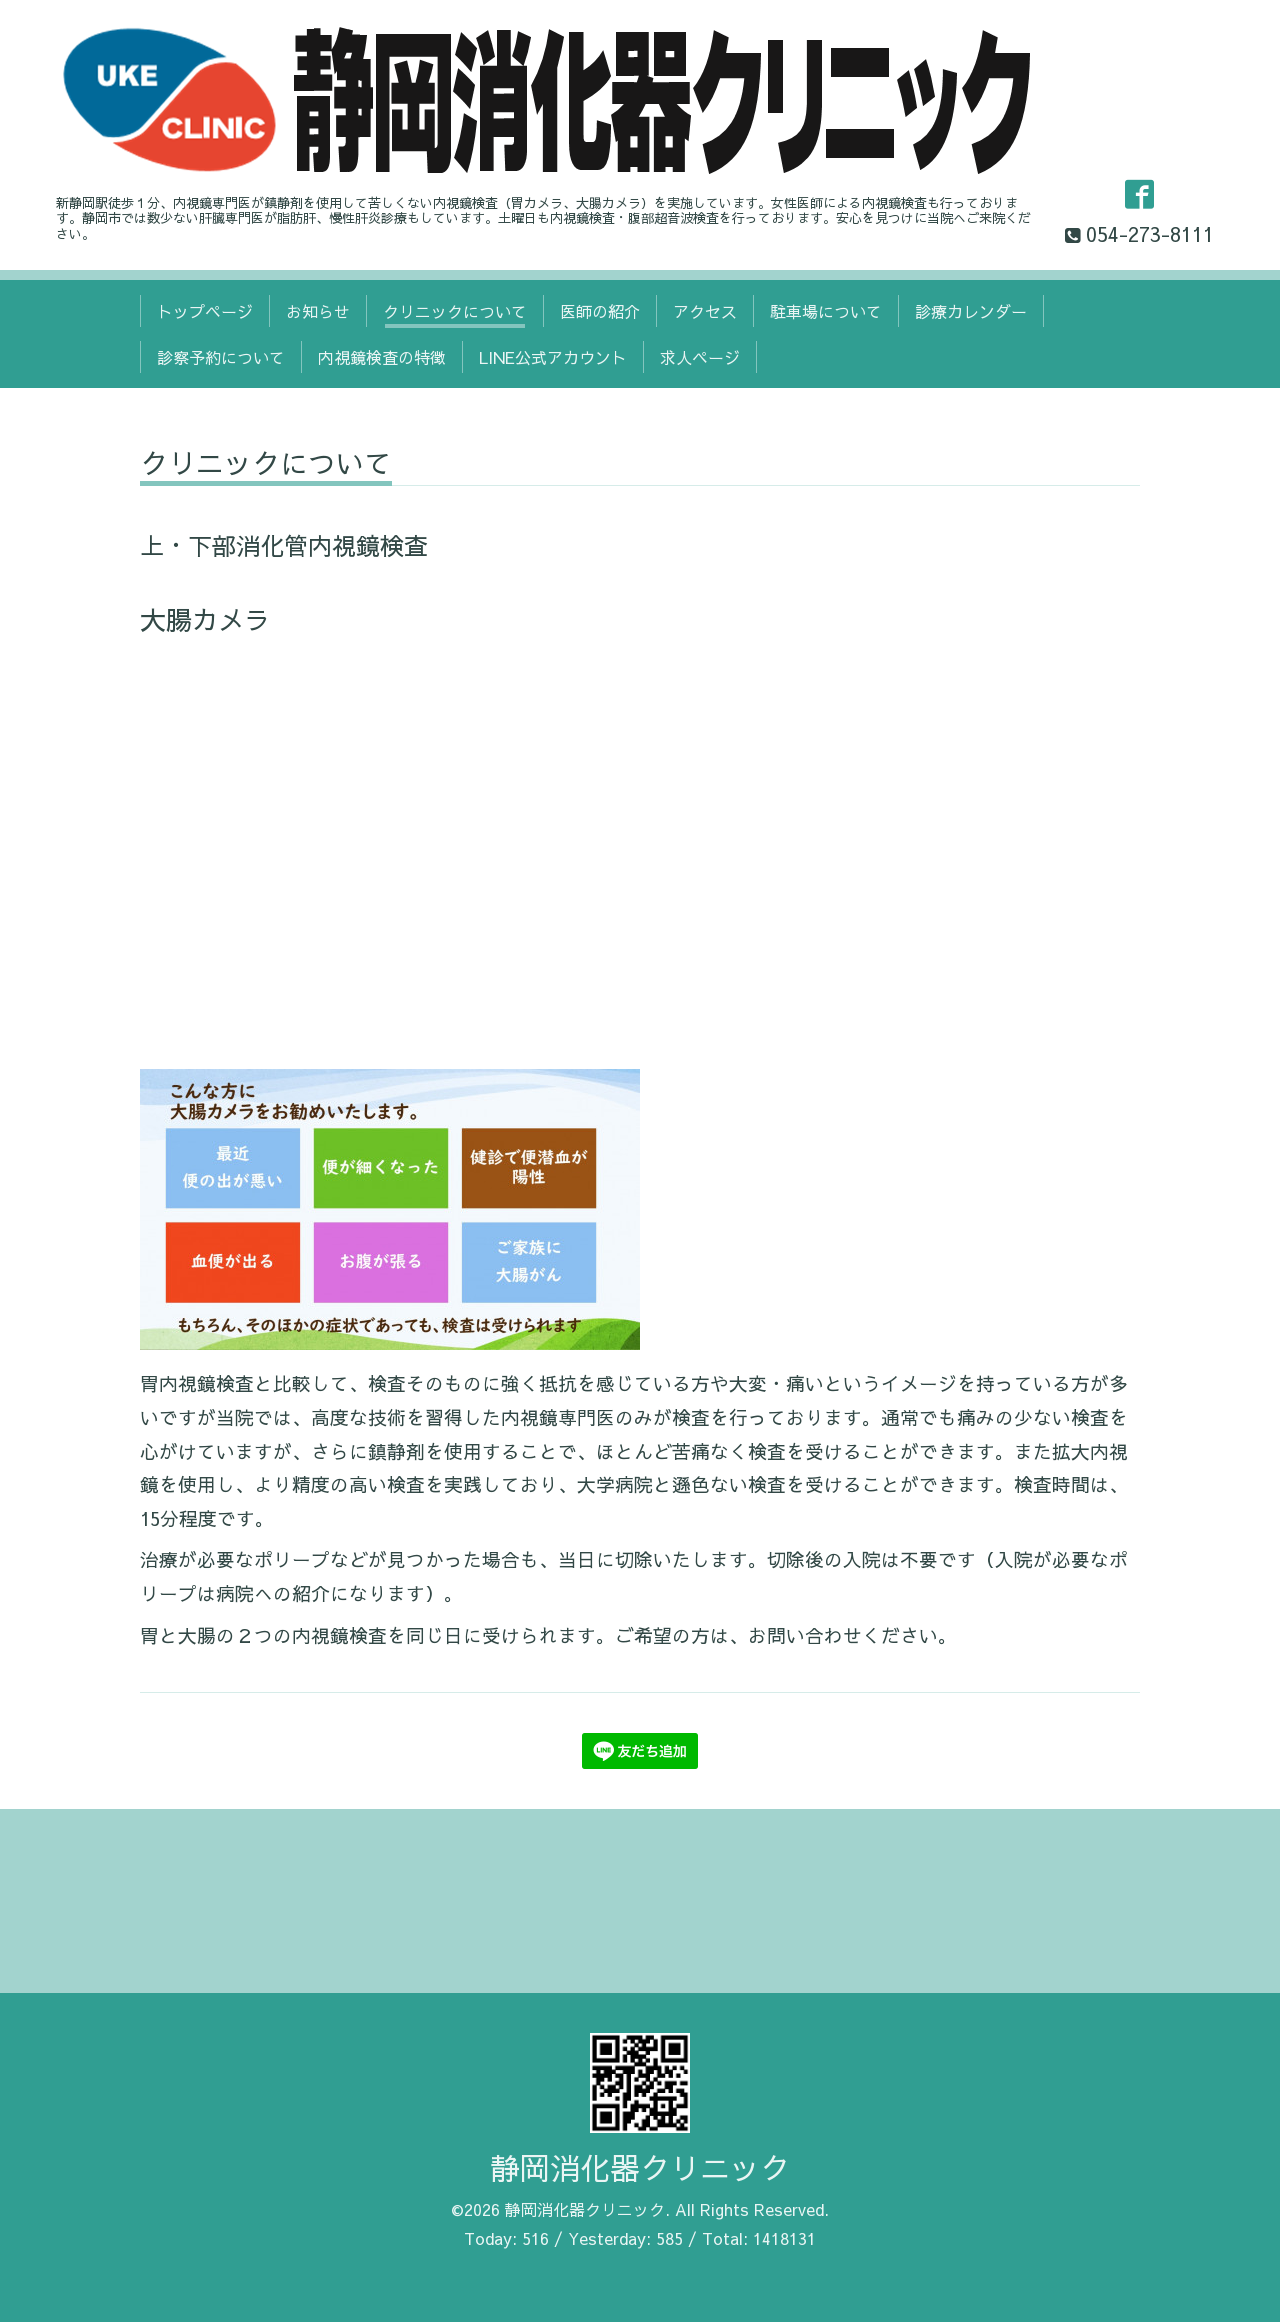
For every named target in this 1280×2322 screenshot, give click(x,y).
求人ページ (700, 357)
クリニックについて (455, 311)
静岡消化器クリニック (640, 2167)
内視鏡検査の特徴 (382, 357)
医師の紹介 (600, 311)
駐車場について (826, 311)
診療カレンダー (971, 311)
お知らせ (318, 311)
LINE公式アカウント (553, 357)
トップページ (205, 311)
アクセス (705, 311)
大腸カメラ (205, 619)
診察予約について (221, 357)
